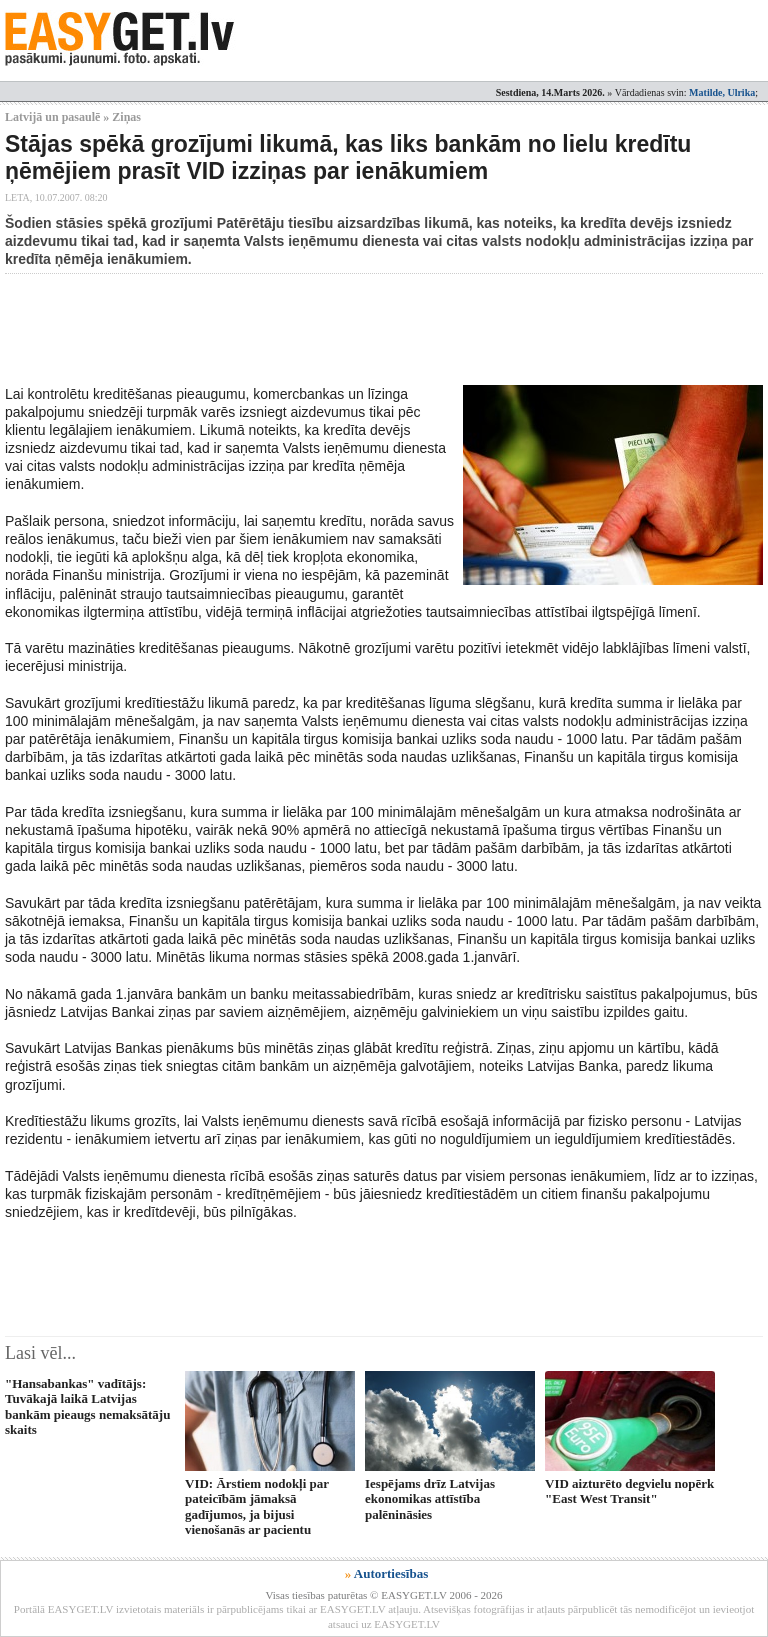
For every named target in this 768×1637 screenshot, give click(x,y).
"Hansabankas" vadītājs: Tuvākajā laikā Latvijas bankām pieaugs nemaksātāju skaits (87, 1406)
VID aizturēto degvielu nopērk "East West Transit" (629, 1491)
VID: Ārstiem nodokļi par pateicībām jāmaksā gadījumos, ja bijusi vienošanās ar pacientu (257, 1506)
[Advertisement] (369, 329)
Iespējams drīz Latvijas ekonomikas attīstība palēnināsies (430, 1499)
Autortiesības (391, 1573)
